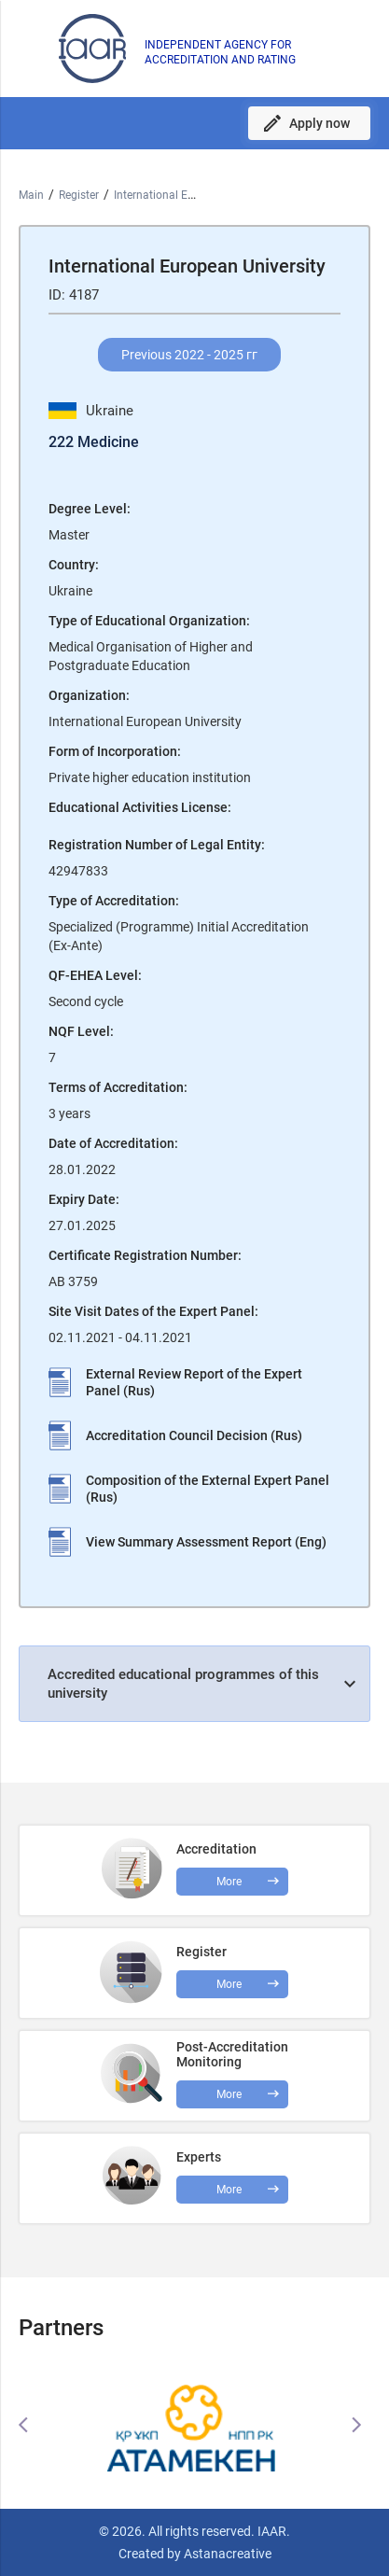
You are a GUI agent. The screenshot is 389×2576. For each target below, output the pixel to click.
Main (31, 195)
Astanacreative (226, 2553)
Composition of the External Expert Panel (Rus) (207, 1489)
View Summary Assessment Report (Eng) (206, 1541)
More (229, 2094)
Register (79, 195)
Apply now (319, 123)
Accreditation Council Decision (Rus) (194, 1435)
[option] (194, 2424)
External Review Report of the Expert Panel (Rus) (194, 1382)
